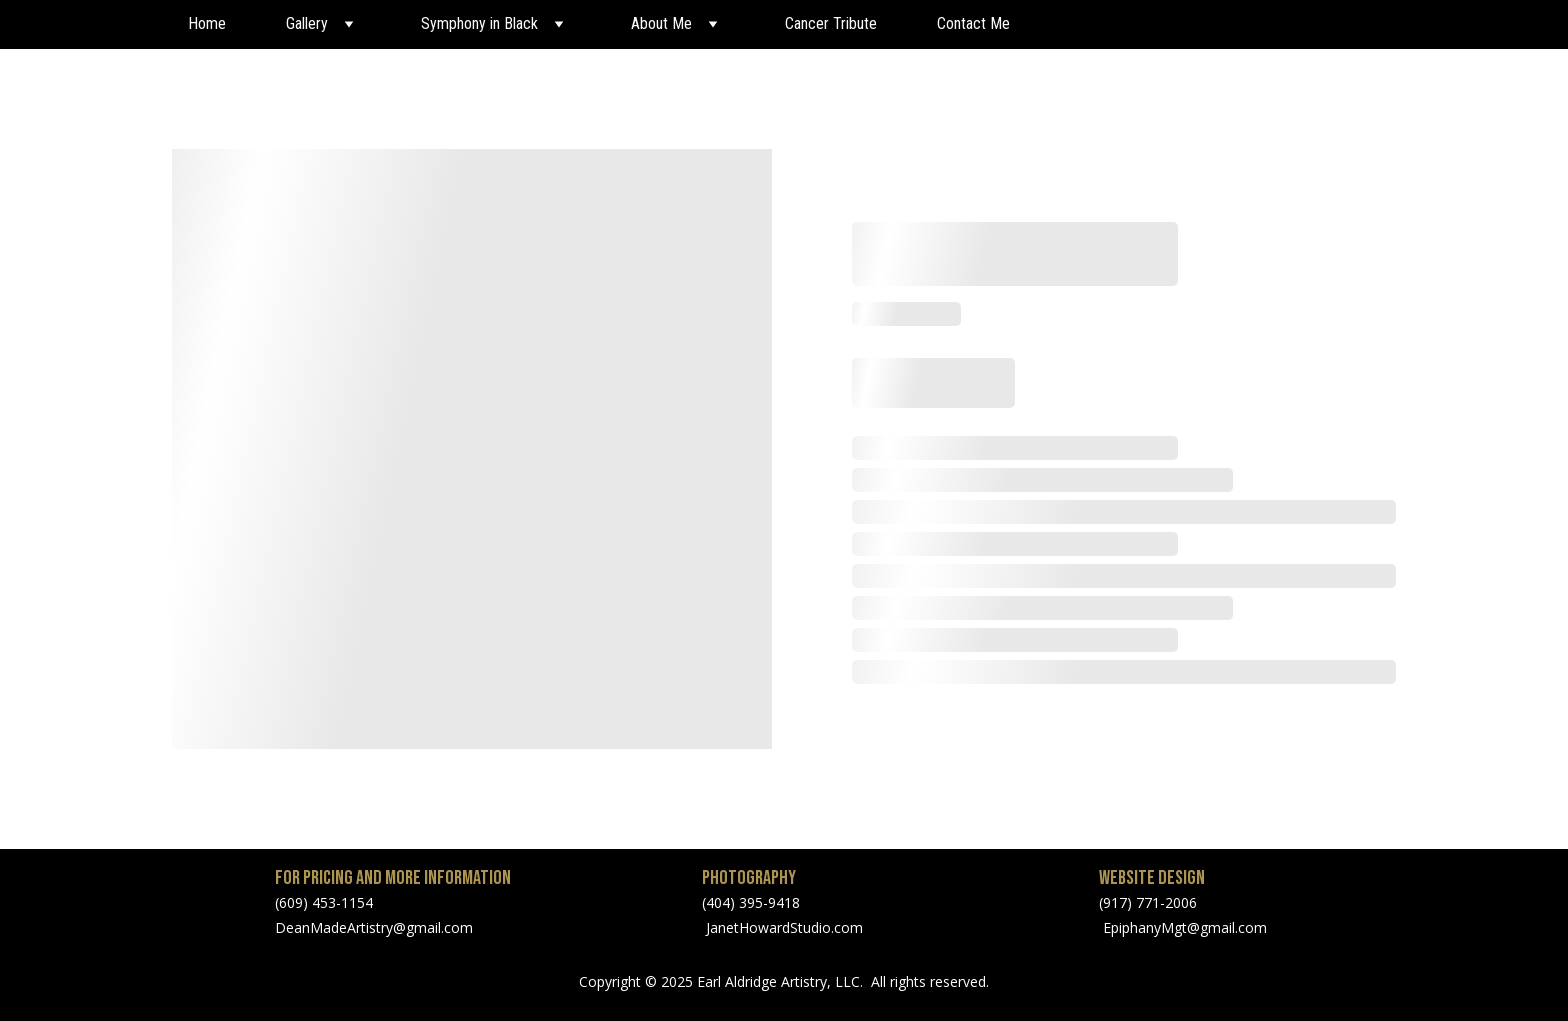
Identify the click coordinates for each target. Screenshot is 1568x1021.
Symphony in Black (479, 23)
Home (207, 23)
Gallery (307, 23)
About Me (661, 23)
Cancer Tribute (831, 23)
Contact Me (973, 23)
